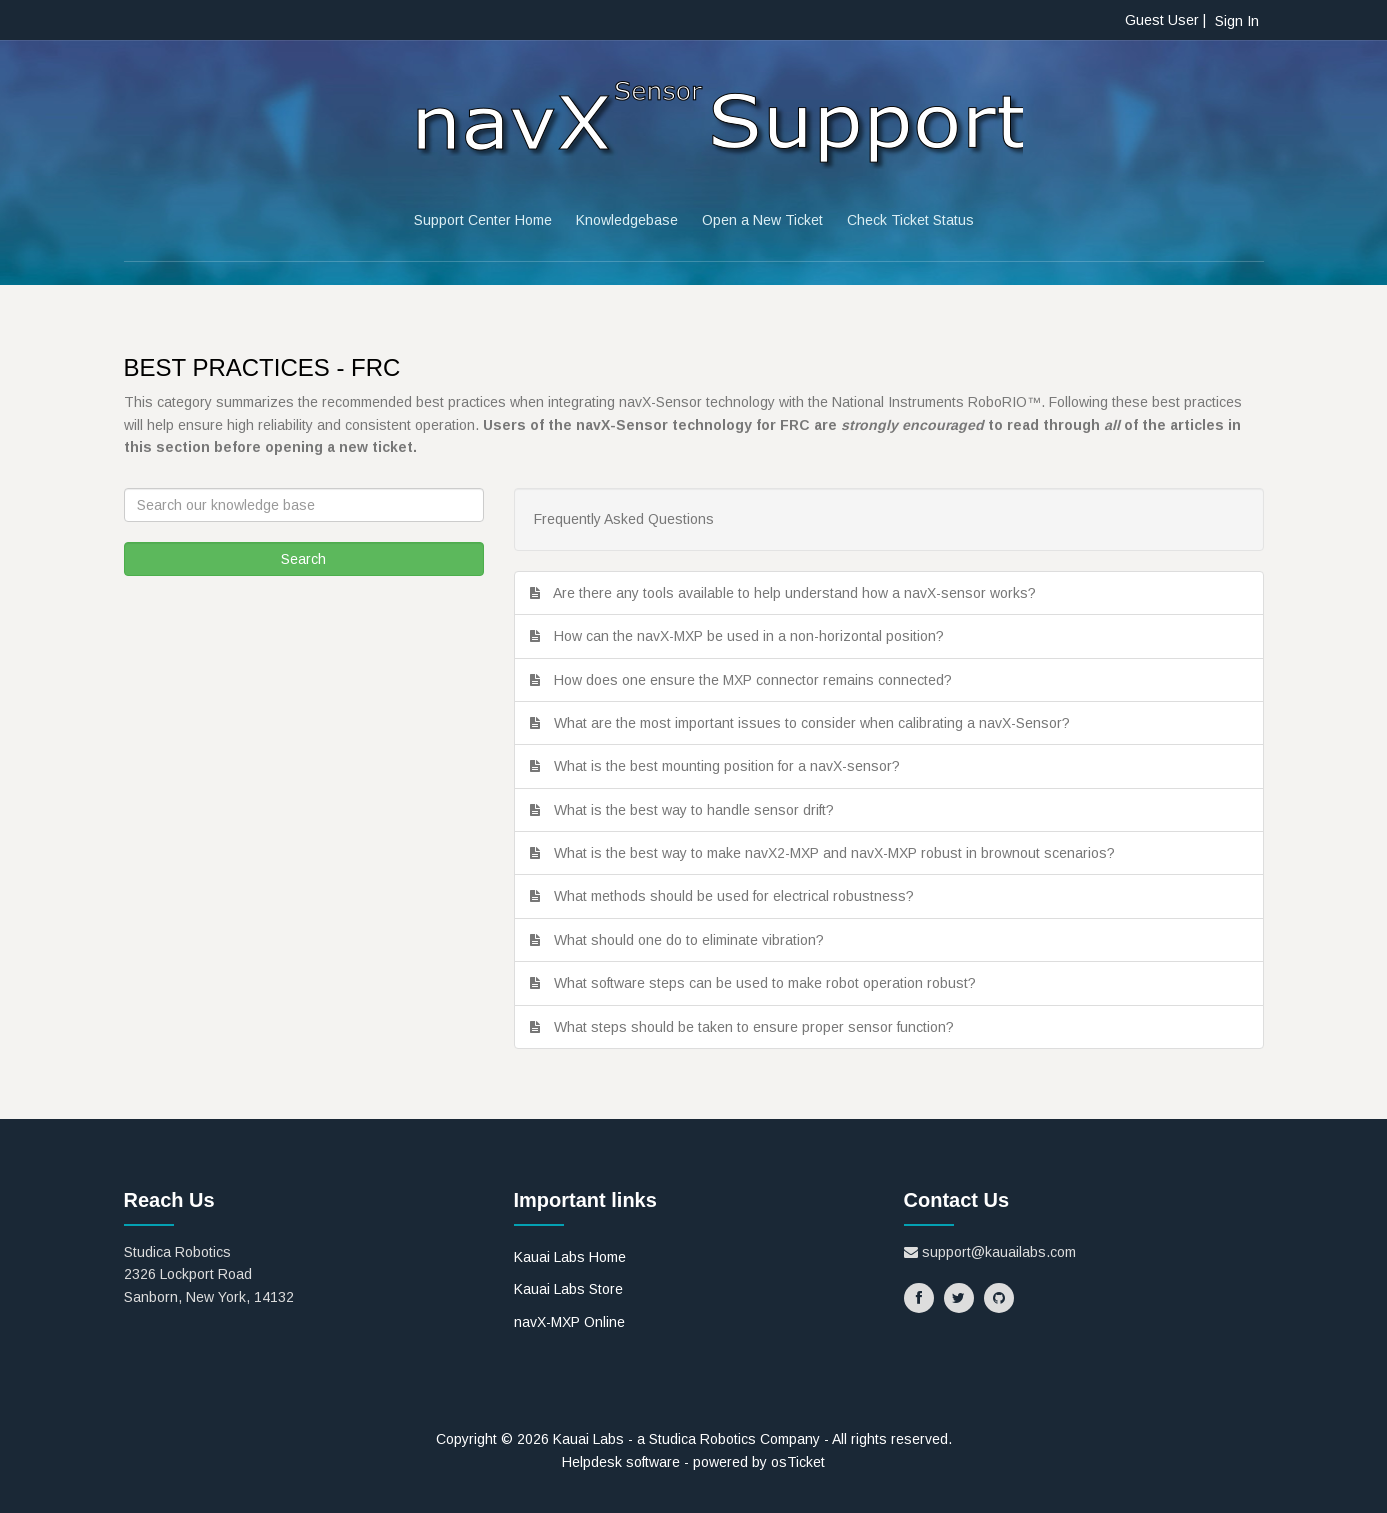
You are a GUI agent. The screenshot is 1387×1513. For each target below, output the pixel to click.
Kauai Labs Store (568, 1289)
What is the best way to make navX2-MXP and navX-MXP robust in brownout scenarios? (838, 853)
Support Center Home (483, 220)
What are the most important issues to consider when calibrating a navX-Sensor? (816, 723)
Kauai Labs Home (570, 1257)
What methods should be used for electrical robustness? (738, 896)
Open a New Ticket (762, 220)
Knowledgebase (627, 220)
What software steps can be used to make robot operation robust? (769, 983)
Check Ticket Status (910, 220)
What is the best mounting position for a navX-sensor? (731, 766)
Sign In (1237, 21)
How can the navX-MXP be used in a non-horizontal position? (753, 636)
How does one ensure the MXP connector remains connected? (757, 680)
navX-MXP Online (569, 1322)
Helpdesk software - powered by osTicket (693, 1462)
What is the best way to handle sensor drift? (698, 810)
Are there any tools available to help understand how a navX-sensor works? (798, 593)
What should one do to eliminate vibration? (693, 940)
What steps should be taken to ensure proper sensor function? (758, 1027)
